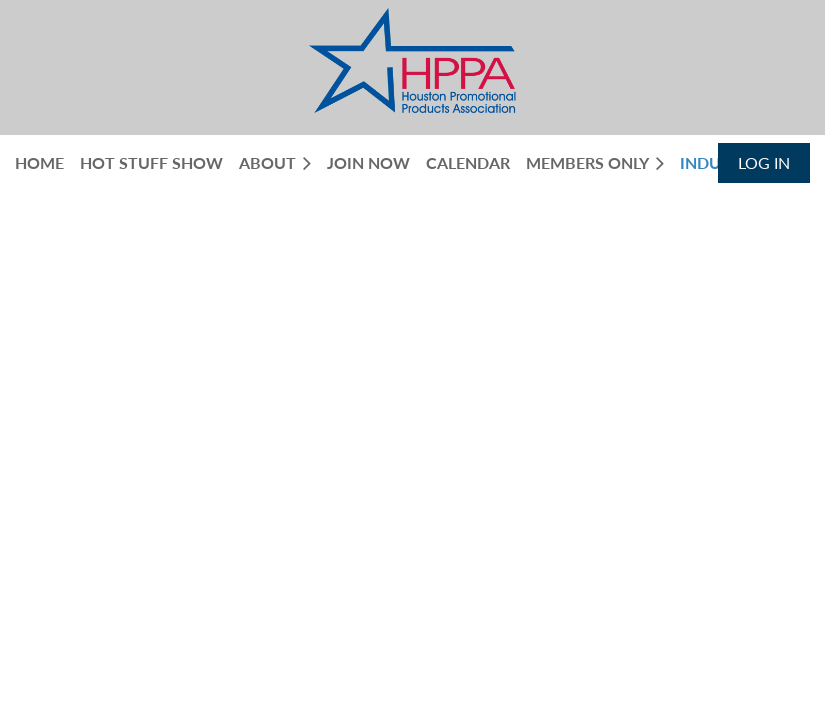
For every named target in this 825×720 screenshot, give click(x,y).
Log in (764, 162)
